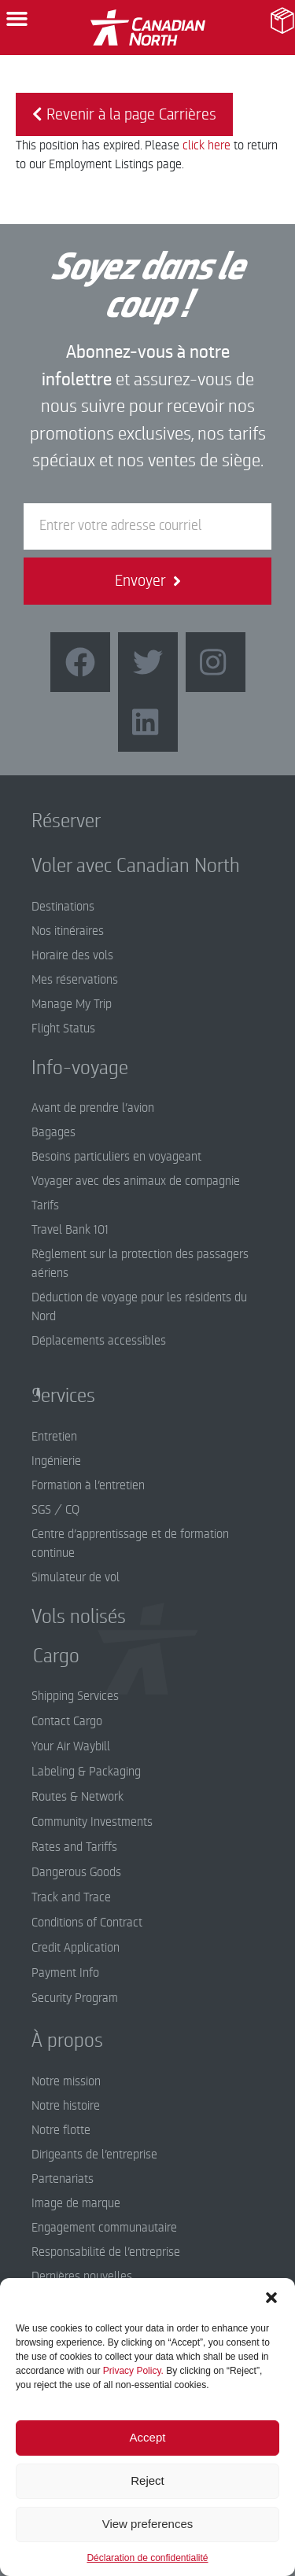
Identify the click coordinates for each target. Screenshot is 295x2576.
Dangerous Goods (76, 1872)
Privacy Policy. (133, 2370)
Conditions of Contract (86, 1922)
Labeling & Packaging (86, 1771)
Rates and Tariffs (74, 1847)
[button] (271, 2298)
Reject (147, 2480)
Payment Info (65, 1973)
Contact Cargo (66, 1721)
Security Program (74, 1998)
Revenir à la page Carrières (124, 114)
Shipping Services (75, 1696)
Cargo (44, 1656)
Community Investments (92, 1822)
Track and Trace (71, 1897)
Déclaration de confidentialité (147, 2557)
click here (206, 145)
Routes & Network (77, 1797)
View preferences (148, 2523)
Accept (148, 2437)
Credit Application (75, 1948)
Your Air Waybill (70, 1746)
